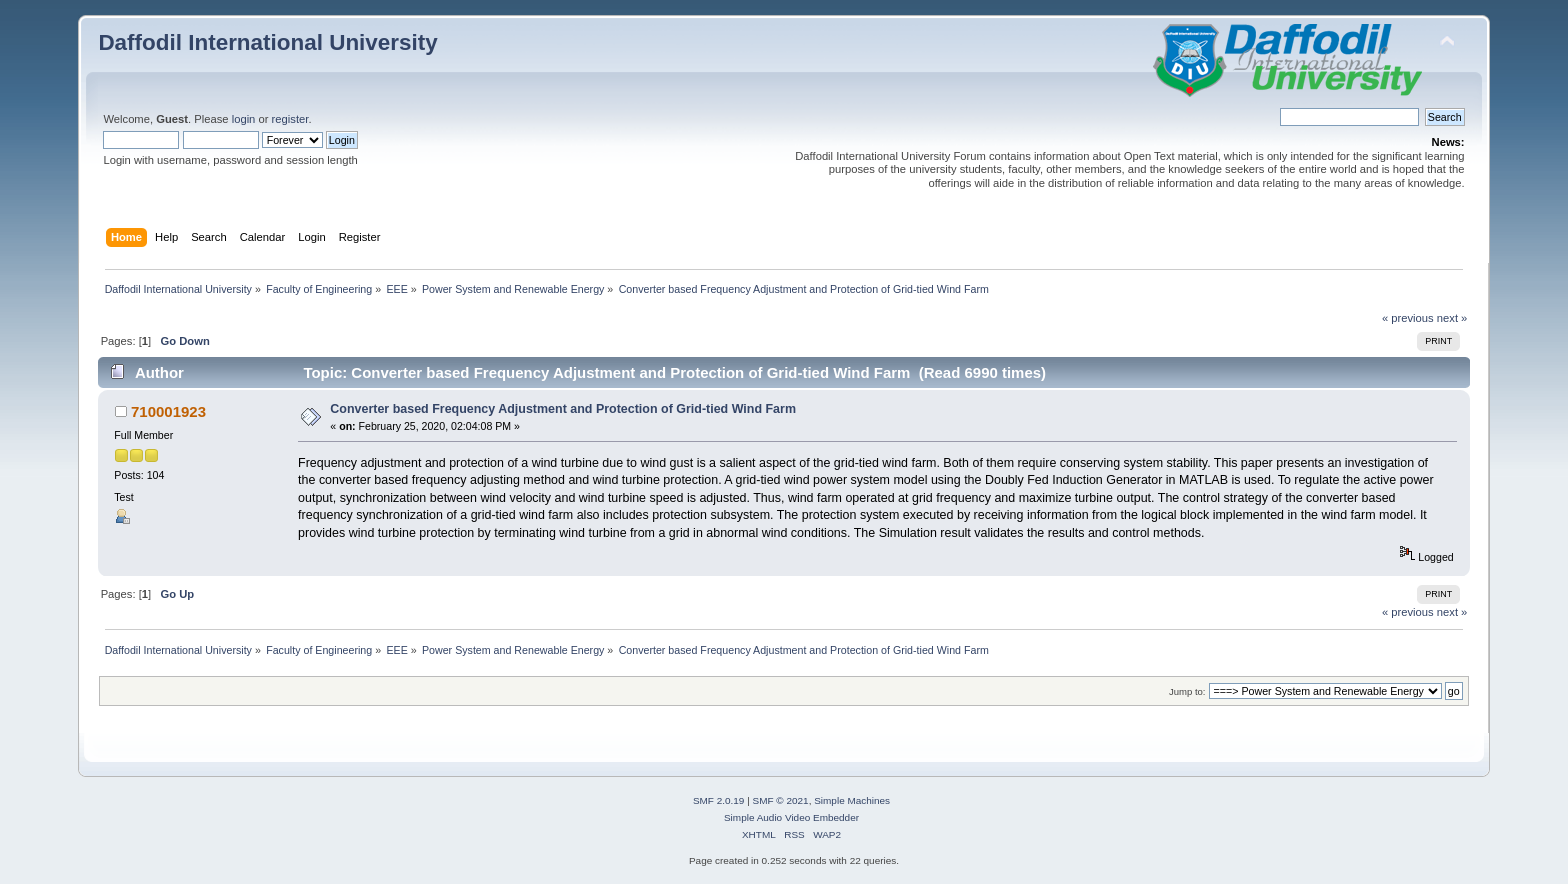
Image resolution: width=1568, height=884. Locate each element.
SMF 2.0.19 (719, 800)
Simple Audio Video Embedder (791, 817)
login (244, 119)
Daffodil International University (267, 42)
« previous (1408, 318)
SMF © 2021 (781, 800)
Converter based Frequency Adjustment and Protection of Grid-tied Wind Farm (563, 409)
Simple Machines (852, 800)
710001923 (168, 411)
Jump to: (1187, 691)
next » (1452, 318)
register (290, 119)
